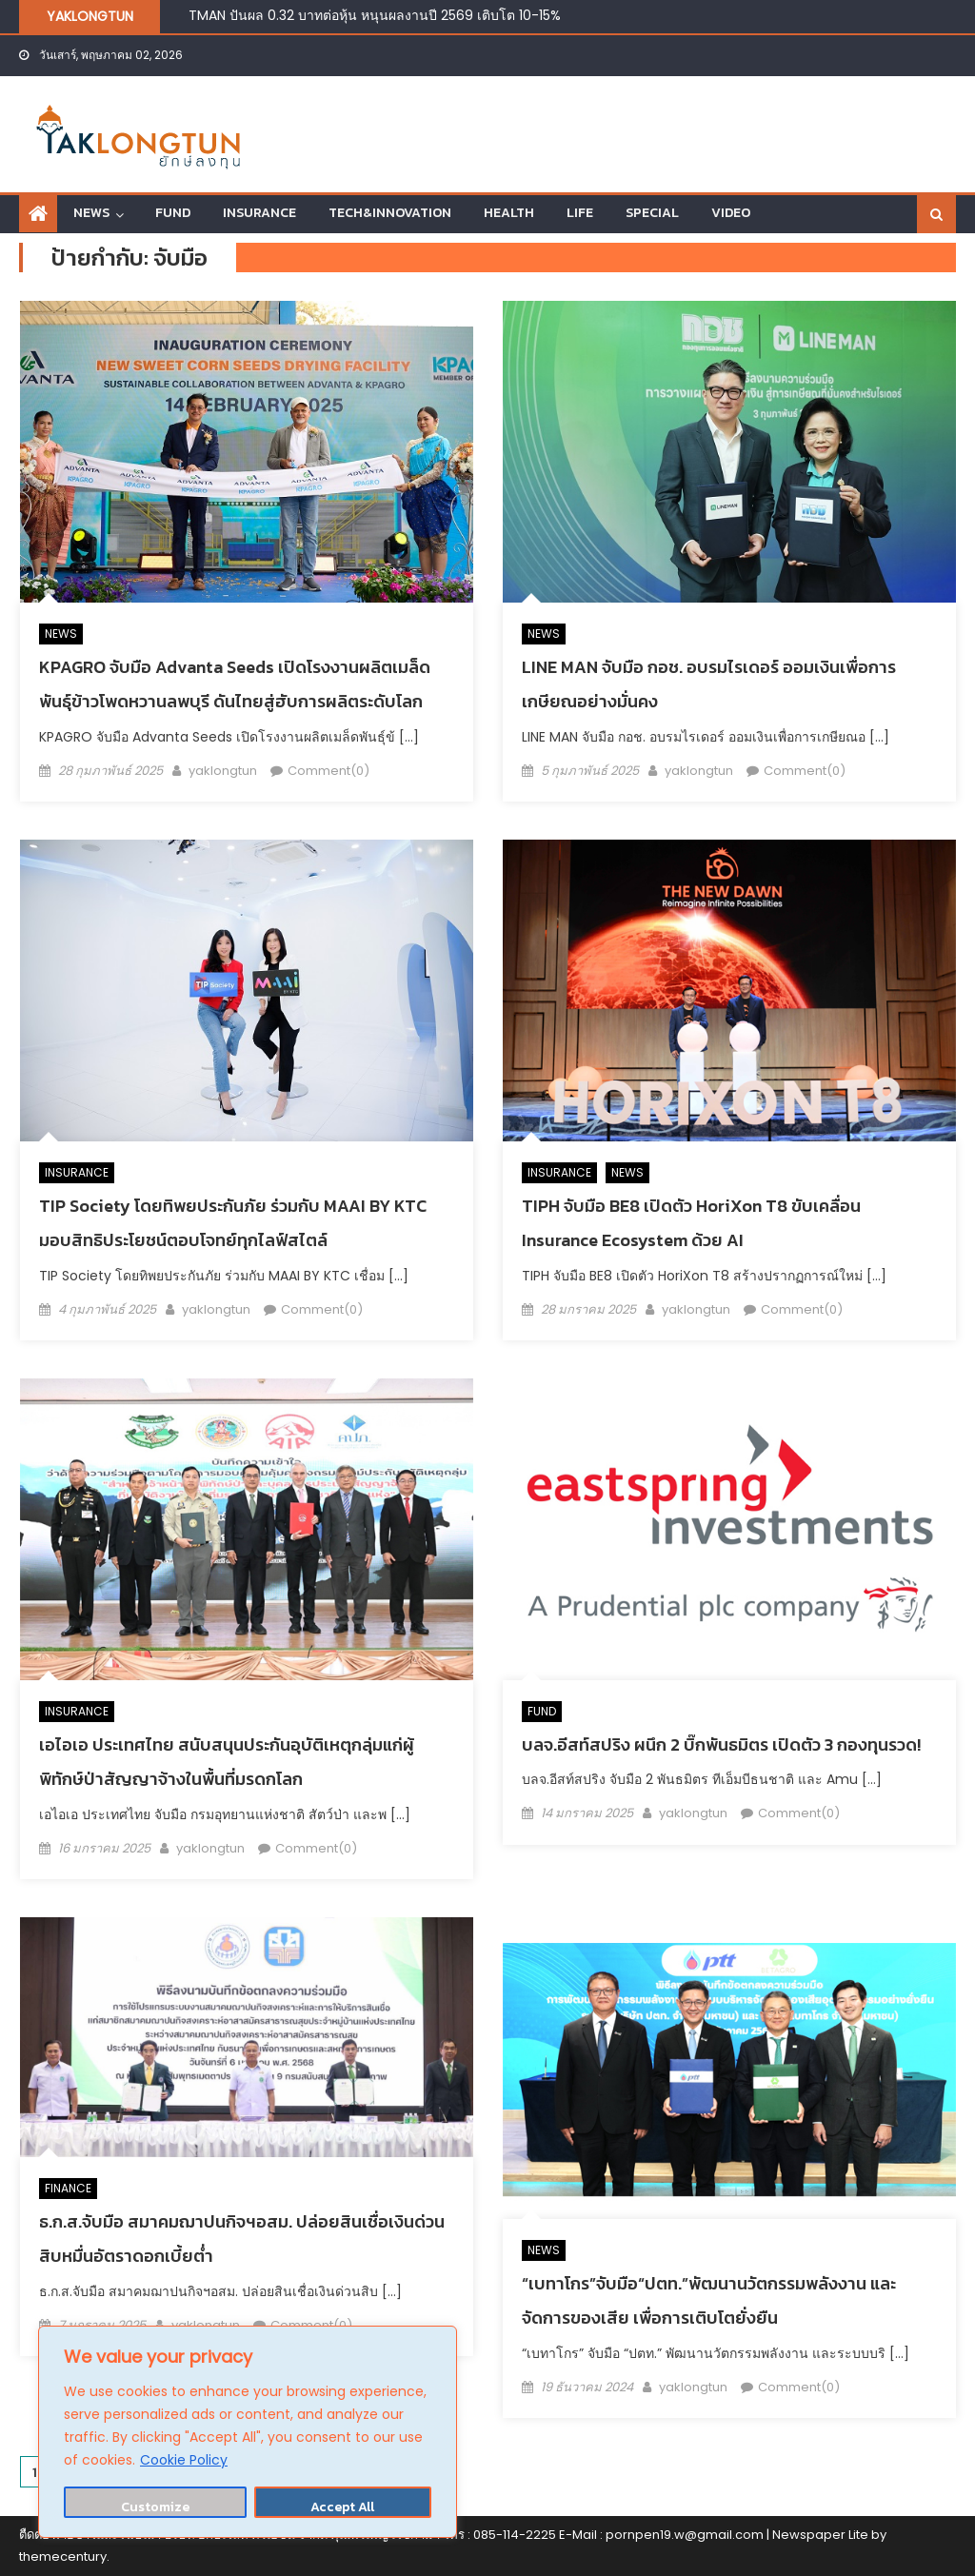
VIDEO (730, 213)
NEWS (91, 213)
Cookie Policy (184, 2459)
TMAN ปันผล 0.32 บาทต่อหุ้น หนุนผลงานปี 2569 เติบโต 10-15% (375, 15)
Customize (155, 2507)
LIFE (580, 213)
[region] (247, 2432)
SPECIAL (652, 213)
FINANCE (68, 2188)
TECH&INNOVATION (389, 213)
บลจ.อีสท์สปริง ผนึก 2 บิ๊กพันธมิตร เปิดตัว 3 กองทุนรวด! (721, 1744)
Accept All (342, 2507)
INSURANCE (259, 213)
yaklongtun (223, 771)
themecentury (63, 2556)
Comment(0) (328, 771)
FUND (172, 213)
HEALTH (509, 213)
